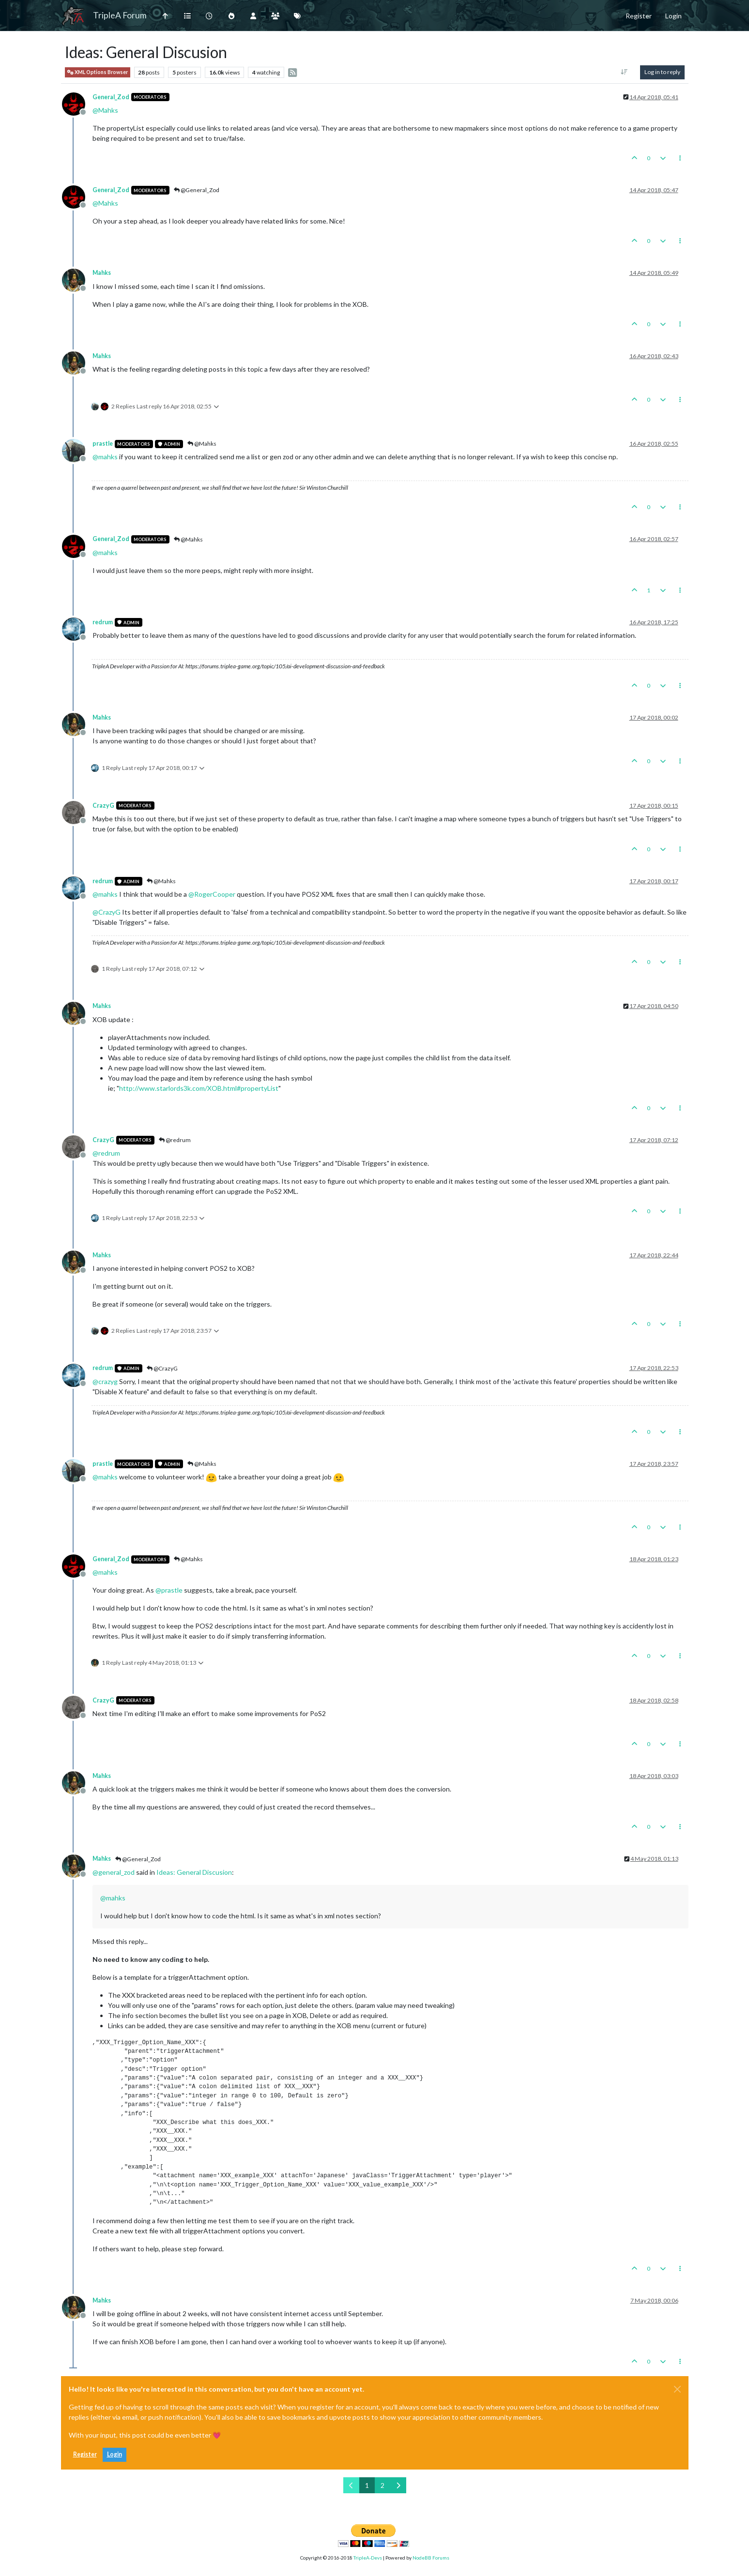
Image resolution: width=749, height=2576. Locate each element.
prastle (102, 443)
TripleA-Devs (367, 2558)
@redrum (175, 1140)
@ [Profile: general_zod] (113, 1872)
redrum (102, 622)
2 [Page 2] (382, 2485)
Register (85, 2454)
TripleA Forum (120, 15)
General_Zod (110, 97)
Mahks (101, 272)
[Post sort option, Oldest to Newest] (624, 72)
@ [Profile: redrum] (106, 1153)
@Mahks (201, 443)
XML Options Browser (97, 72)
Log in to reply (662, 71)
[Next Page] (398, 2485)
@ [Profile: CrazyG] (106, 912)
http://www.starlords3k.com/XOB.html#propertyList (198, 1088)
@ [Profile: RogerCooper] (211, 894)
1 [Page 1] (367, 2485)
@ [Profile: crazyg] (105, 1381)
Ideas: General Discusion (194, 1872)
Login (114, 2454)
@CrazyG (162, 1368)
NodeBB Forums (431, 2558)
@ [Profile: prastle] (169, 1590)
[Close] (677, 2389)
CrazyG (103, 805)
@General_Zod (196, 190)
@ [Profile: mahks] (105, 456)
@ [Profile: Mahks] (105, 110)
